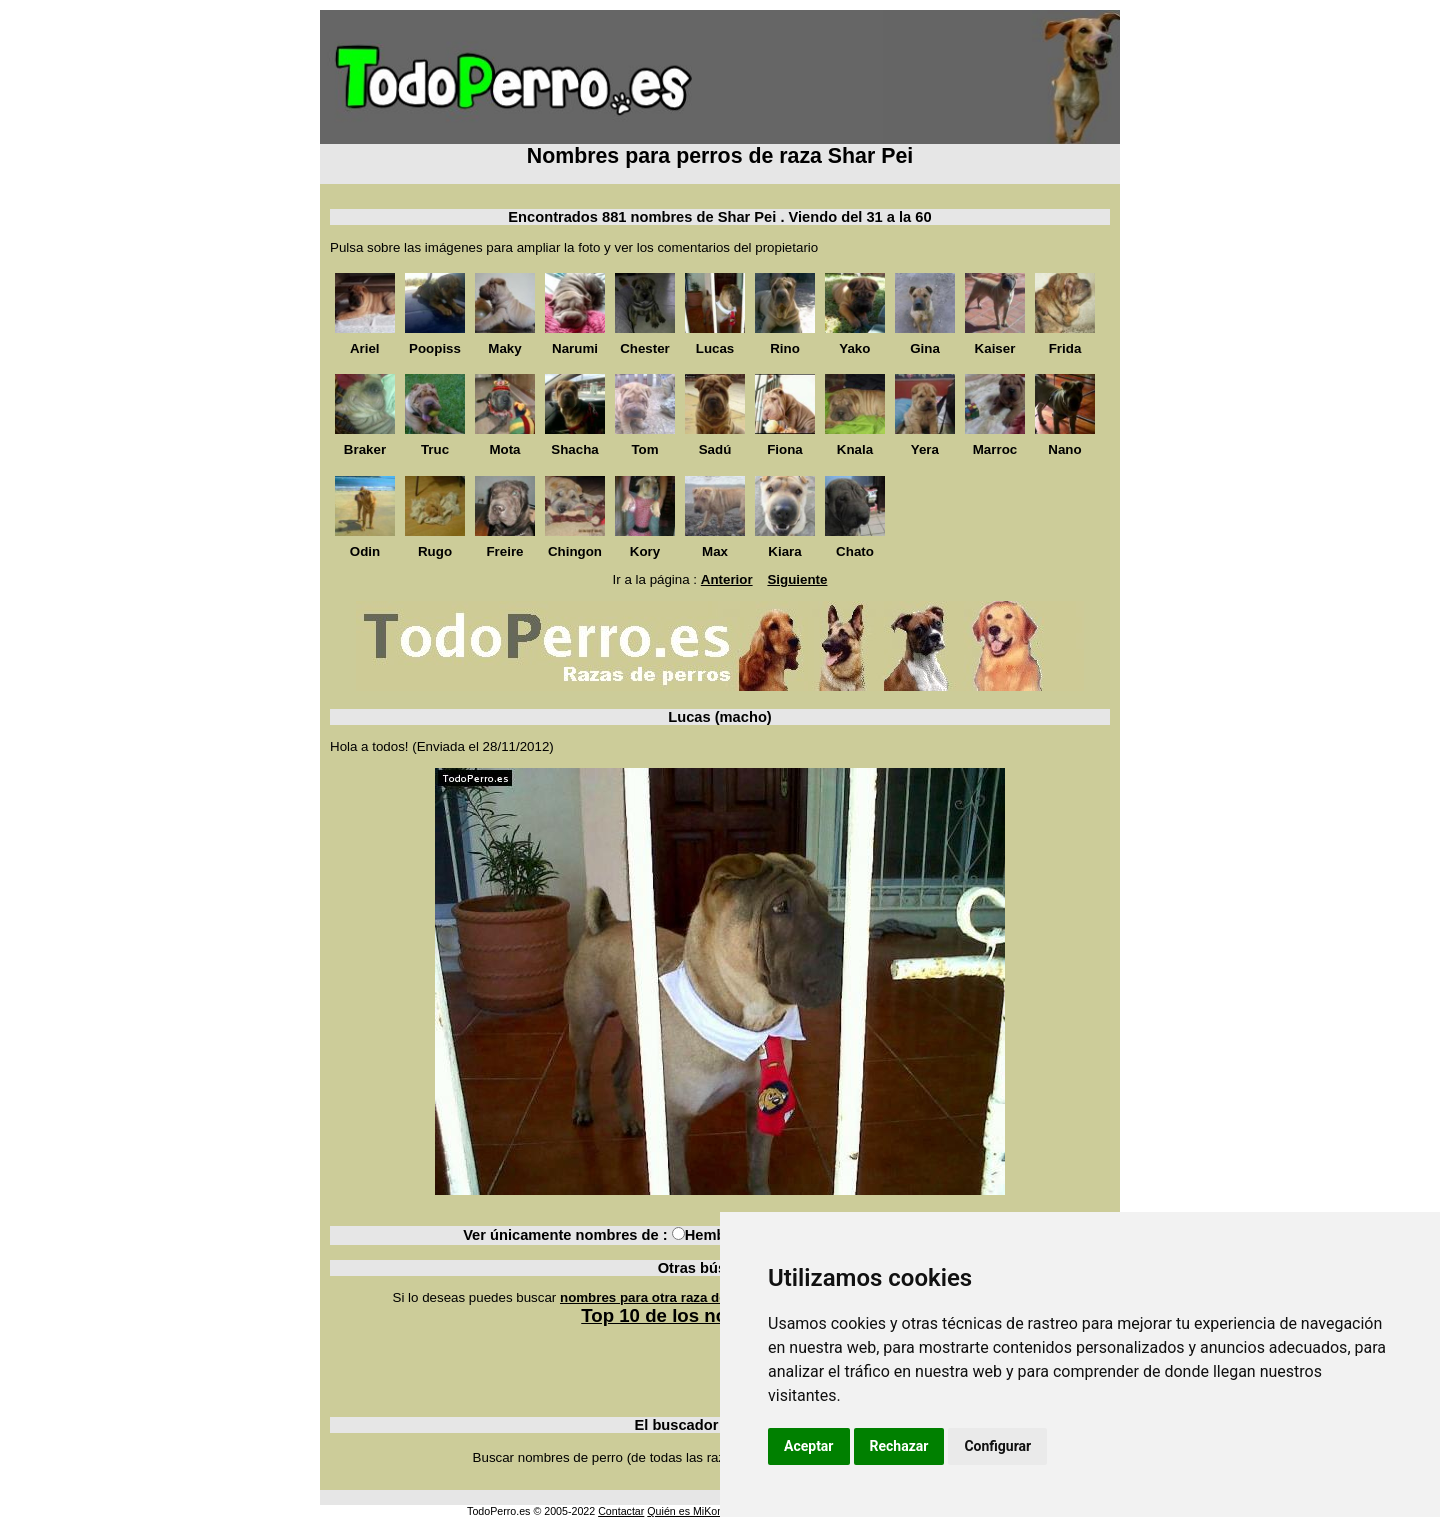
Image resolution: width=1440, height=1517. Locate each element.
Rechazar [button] (899, 1446)
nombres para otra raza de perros (666, 1297)
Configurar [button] (997, 1446)
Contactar (621, 1511)
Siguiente (797, 579)
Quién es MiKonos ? (695, 1511)
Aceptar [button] (809, 1446)
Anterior (727, 579)
